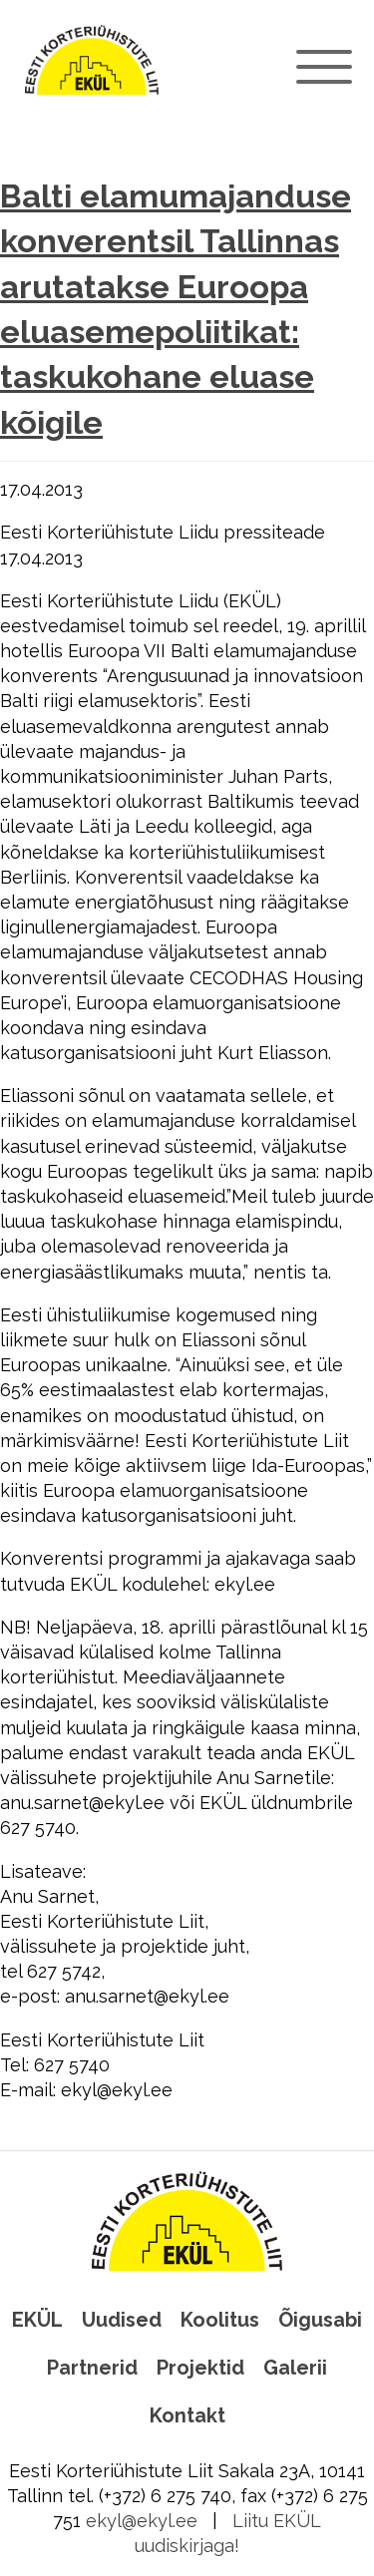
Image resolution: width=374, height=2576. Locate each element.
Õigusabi (320, 2320)
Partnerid (92, 2368)
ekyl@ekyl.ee (141, 2520)
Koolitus (220, 2320)
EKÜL (37, 2320)
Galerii (295, 2368)
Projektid (200, 2368)
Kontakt (187, 2415)
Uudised (122, 2320)
